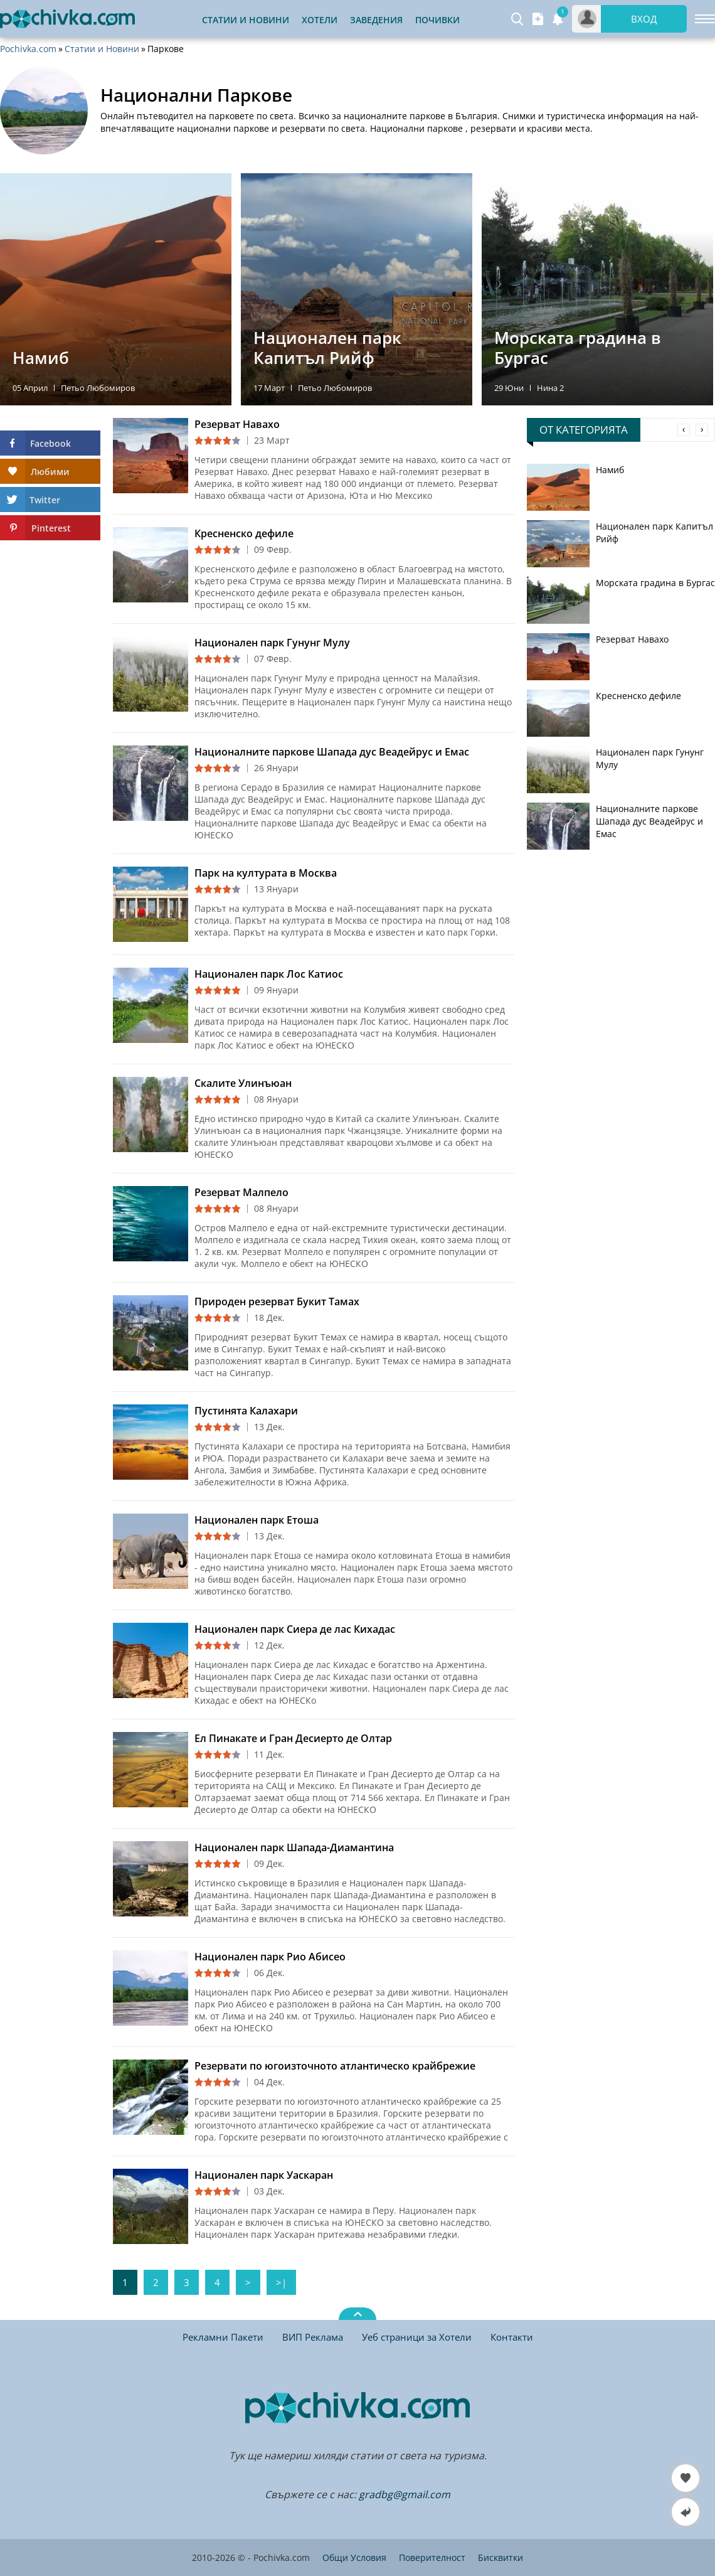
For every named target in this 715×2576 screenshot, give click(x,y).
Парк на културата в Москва (265, 873)
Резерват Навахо (237, 424)
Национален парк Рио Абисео (270, 1957)
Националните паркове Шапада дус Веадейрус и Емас (331, 752)
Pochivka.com (28, 49)
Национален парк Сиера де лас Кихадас (294, 1629)
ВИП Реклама (312, 2337)
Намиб (610, 470)
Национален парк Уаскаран (263, 2175)
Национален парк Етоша (256, 1520)
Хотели (319, 20)
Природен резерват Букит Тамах (276, 1301)
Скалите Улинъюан (243, 1083)
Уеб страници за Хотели (417, 2337)
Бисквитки (500, 2557)
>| (281, 2282)
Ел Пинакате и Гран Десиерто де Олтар (293, 1738)
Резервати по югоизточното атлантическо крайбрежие (334, 2066)
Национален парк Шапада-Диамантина (294, 1847)
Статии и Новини (245, 20)
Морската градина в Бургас (655, 583)
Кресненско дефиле (244, 533)
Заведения (376, 20)
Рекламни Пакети (223, 2337)
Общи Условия (354, 2557)
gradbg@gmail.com (404, 2494)
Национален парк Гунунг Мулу (272, 642)
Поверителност (432, 2557)
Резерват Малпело (241, 1192)
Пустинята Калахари (246, 1411)
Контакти (511, 2337)
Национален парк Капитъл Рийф (654, 532)
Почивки (437, 20)
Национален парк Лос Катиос (268, 974)
